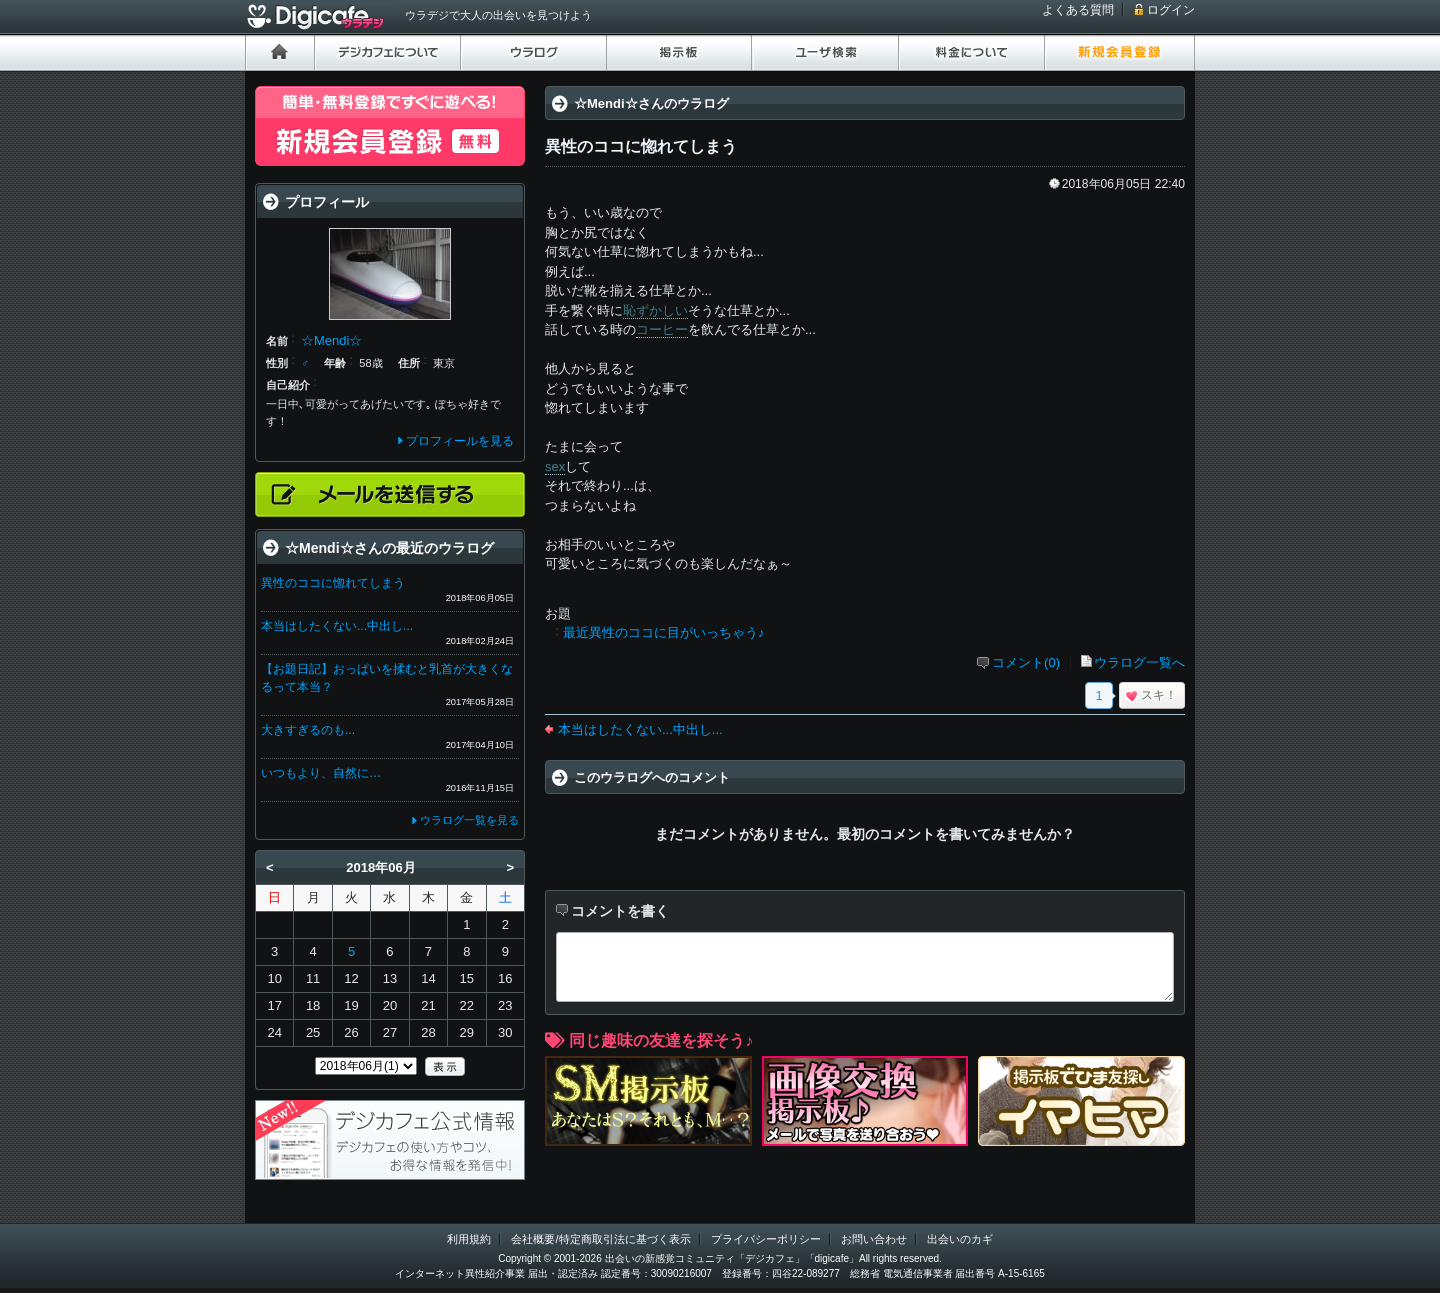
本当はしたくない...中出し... (640, 729)
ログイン (1171, 10)
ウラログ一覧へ (1139, 662)
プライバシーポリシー (766, 1239)
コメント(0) (1026, 662)
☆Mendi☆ (331, 340)
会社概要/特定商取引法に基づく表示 (600, 1239)
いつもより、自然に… (321, 773)
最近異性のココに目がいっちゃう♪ (664, 632)
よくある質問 (1078, 10)
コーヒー (662, 329)
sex (555, 466)
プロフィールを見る (460, 441)
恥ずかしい (655, 310)
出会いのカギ (960, 1239)
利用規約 (469, 1239)
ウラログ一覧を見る (469, 820)
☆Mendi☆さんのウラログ (651, 103)
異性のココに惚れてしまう (333, 583)
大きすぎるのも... (308, 730)
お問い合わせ (874, 1239)
